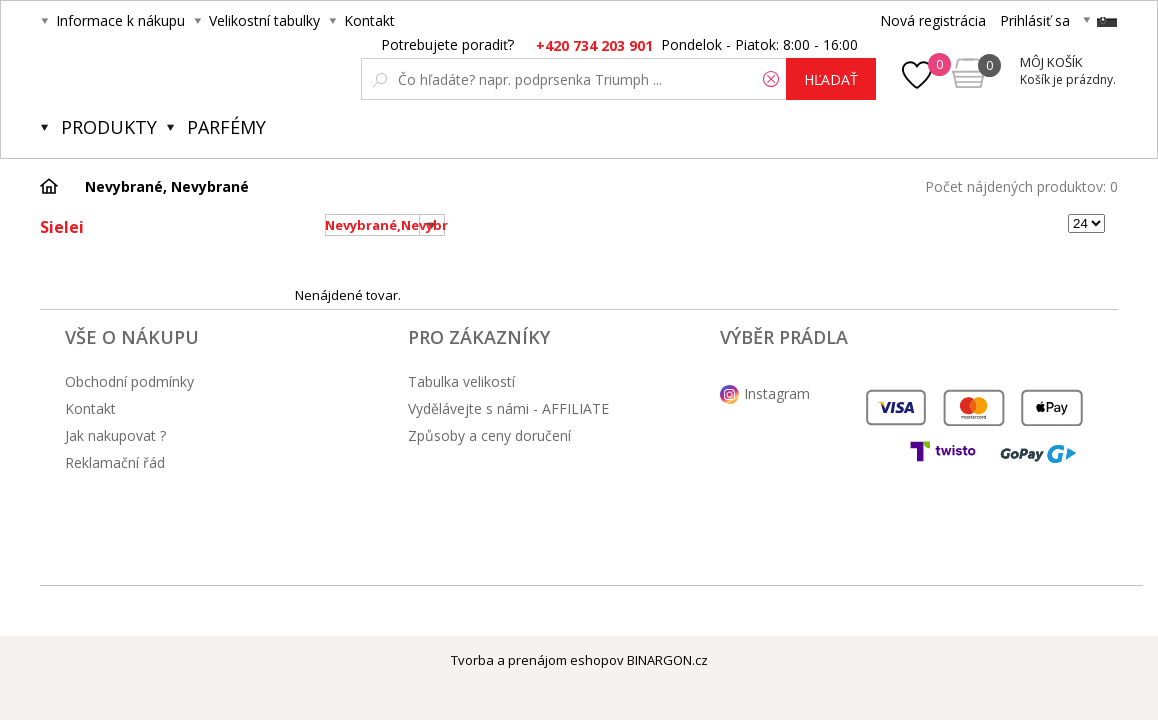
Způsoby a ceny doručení (489, 435)
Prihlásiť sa (1035, 20)
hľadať (831, 79)
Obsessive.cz (188, 72)
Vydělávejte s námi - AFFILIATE (508, 408)
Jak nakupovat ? (115, 435)
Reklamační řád (115, 462)
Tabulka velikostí (461, 381)
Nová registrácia (933, 20)
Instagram (777, 393)
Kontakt (369, 20)
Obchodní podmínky (129, 381)
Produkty (109, 127)
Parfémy (226, 127)
